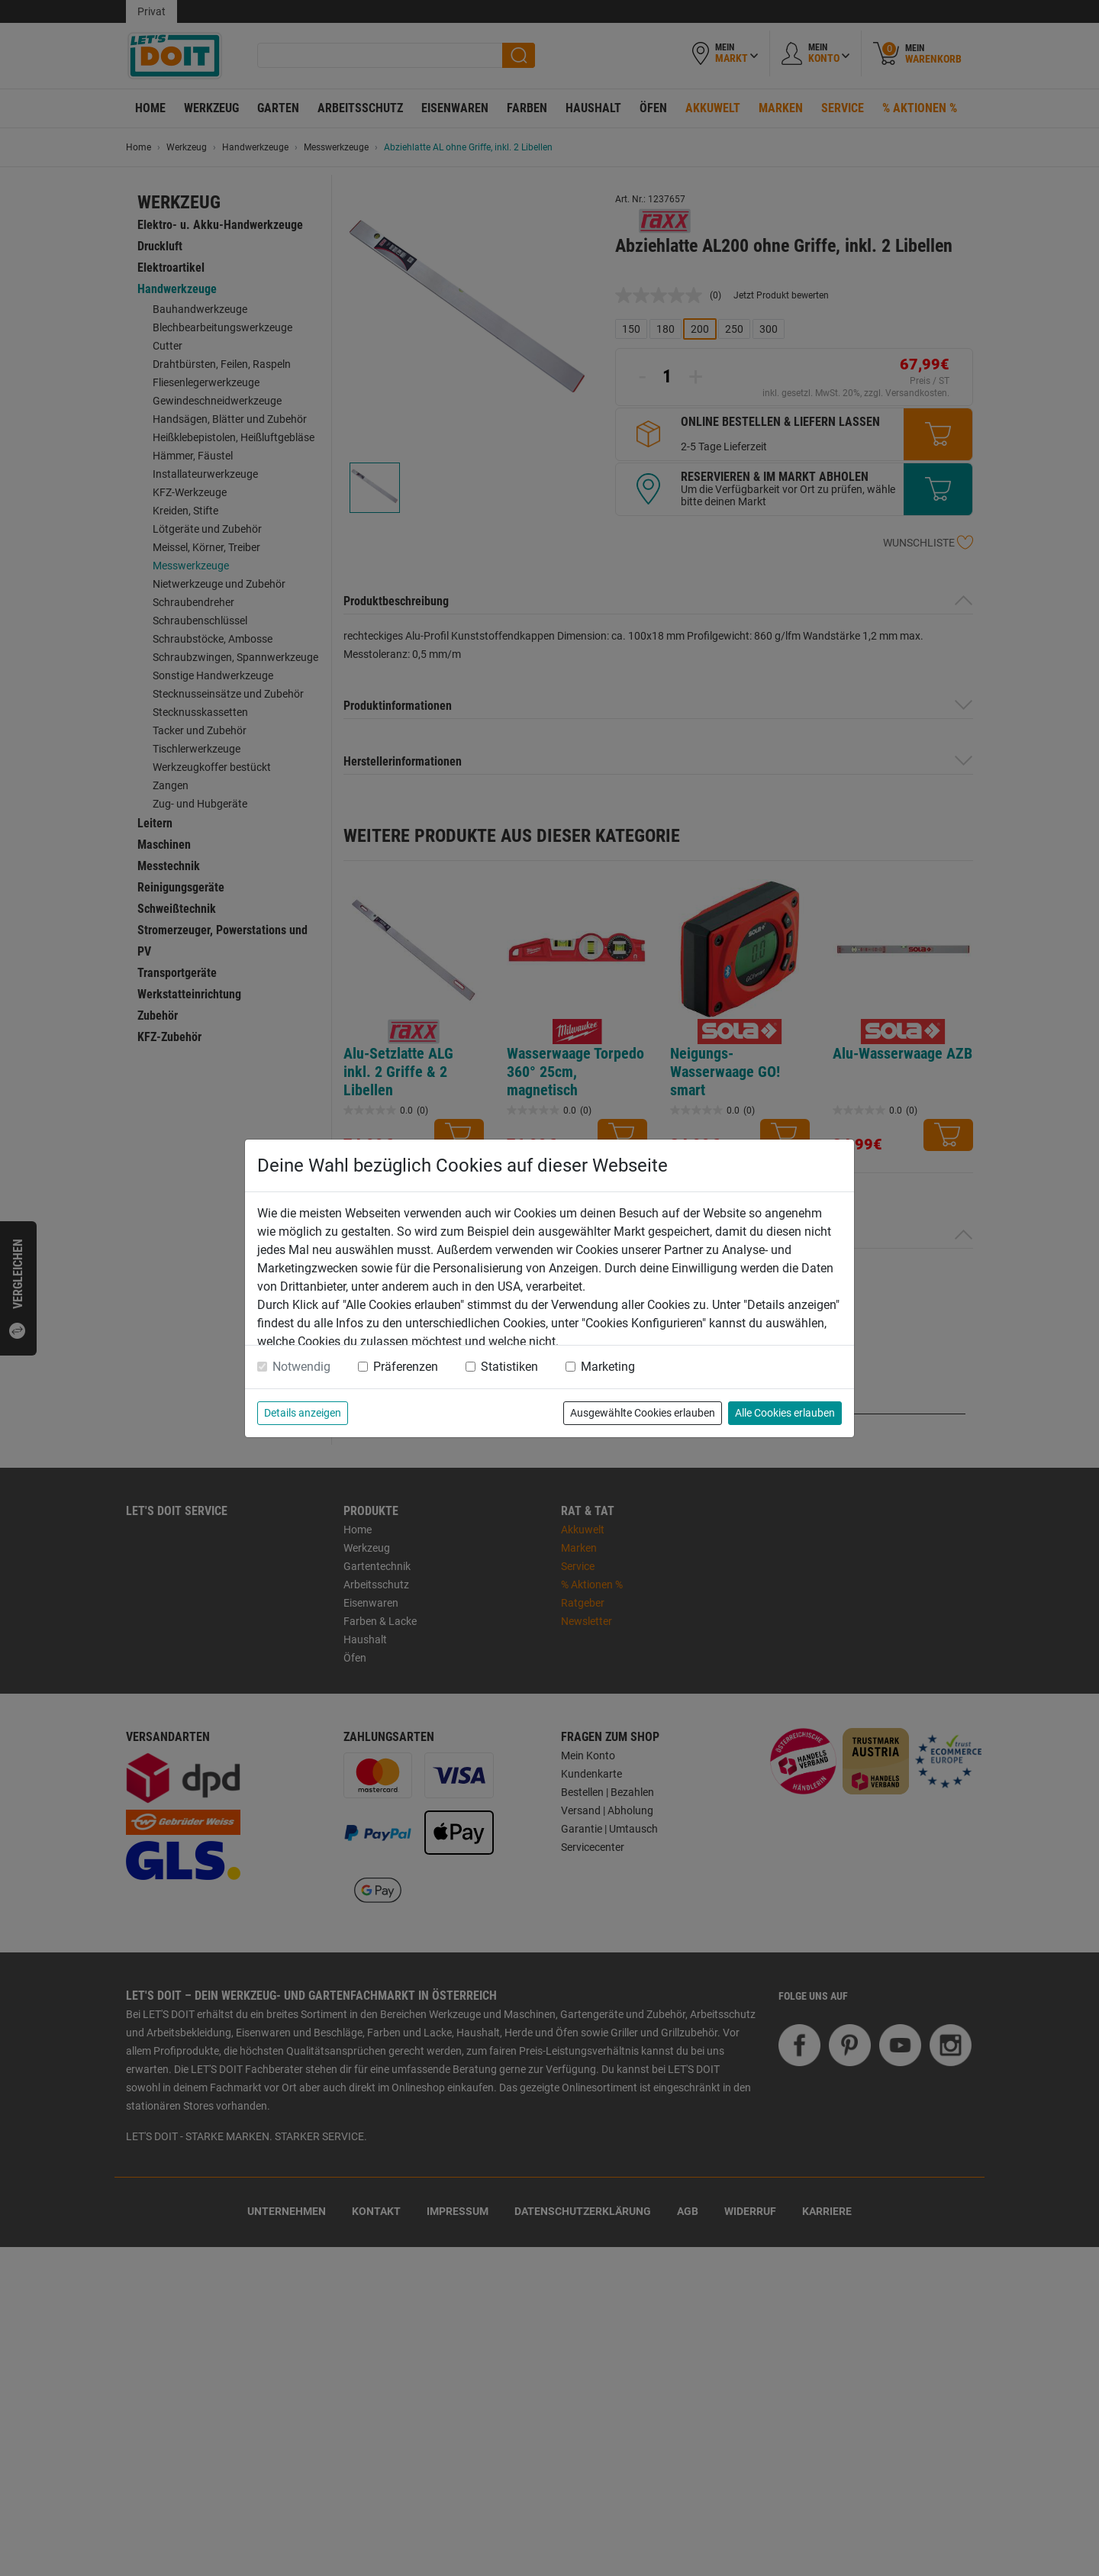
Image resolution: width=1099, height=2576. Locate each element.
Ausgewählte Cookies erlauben (642, 1413)
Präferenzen (405, 1366)
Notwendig (301, 1366)
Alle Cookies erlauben (785, 1413)
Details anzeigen (302, 1413)
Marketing (608, 1366)
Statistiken (509, 1366)
